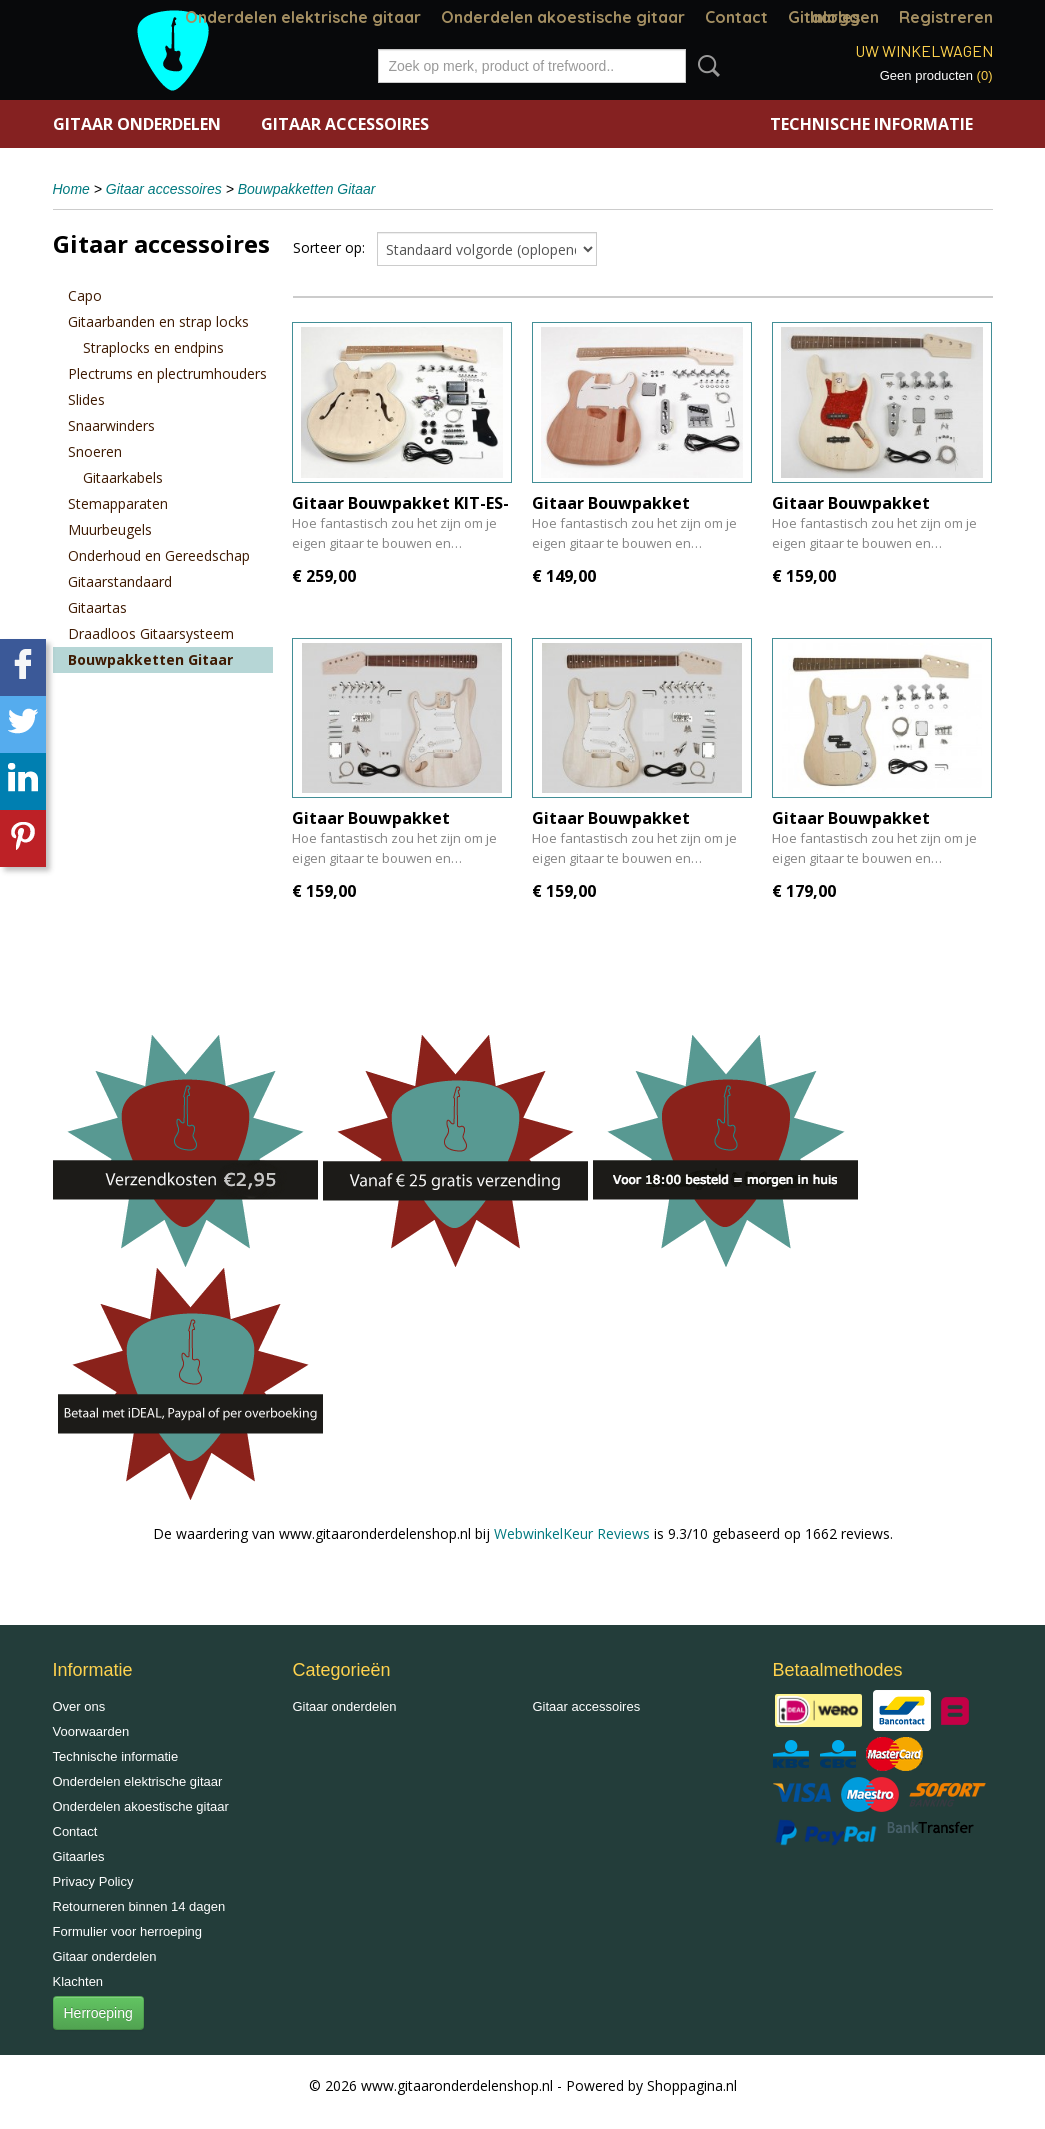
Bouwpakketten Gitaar (307, 189)
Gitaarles (79, 1856)
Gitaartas (97, 607)
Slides (86, 399)
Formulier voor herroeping (128, 1931)
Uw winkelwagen (924, 50)
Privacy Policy (93, 1881)
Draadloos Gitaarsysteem (151, 633)
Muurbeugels (110, 529)
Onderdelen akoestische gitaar (563, 17)
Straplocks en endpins (153, 347)
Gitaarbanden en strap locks (158, 321)
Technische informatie (871, 124)
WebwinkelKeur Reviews (572, 1533)
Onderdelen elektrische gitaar (303, 17)
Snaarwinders (111, 425)
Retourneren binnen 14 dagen (139, 1906)
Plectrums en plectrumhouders (167, 373)
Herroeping (98, 2013)
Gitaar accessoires (345, 124)
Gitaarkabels (123, 477)
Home (71, 189)
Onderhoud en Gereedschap (159, 555)
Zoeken (705, 66)
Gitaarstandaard (120, 581)
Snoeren (95, 451)
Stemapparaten (118, 503)
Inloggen (844, 17)
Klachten (78, 1981)
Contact (736, 17)
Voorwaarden (91, 1731)
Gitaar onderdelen (137, 124)
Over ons (79, 1706)
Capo (85, 295)
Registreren (946, 17)
